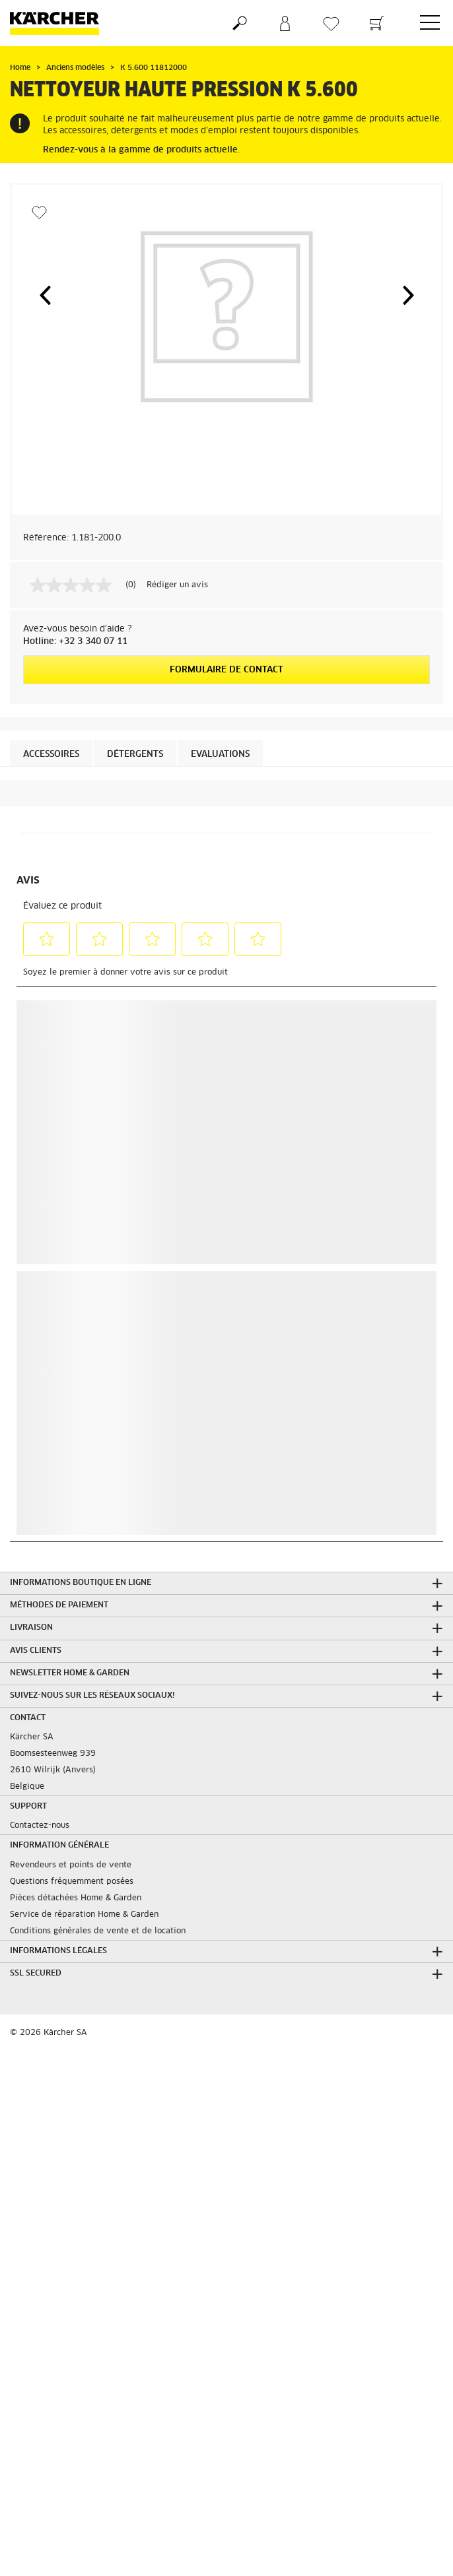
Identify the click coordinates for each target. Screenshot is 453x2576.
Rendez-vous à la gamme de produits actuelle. (141, 150)
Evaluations (220, 754)
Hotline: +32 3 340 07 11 (75, 641)
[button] (44, 294)
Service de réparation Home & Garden (84, 1915)
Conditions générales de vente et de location (98, 1931)
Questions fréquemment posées (71, 1882)
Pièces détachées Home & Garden (75, 1898)
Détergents (135, 754)
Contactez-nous (39, 1826)
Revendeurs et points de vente (70, 1865)
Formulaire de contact (226, 670)
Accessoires (51, 754)
